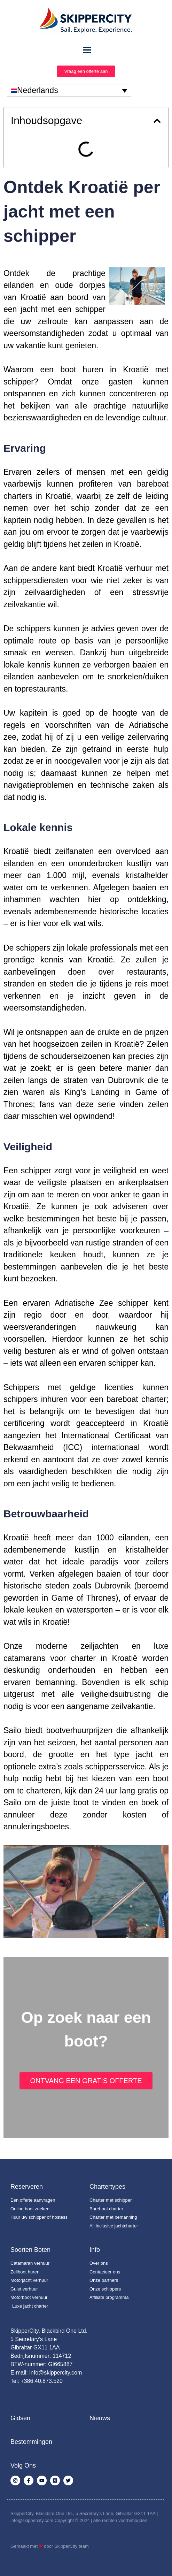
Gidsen (20, 2418)
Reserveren (26, 2186)
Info (94, 2249)
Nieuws (99, 2418)
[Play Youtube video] (86, 1891)
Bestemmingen (31, 2441)
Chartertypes (107, 2186)
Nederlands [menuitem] (37, 90)
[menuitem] (69, 90)
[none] (69, 90)
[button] (157, 121)
